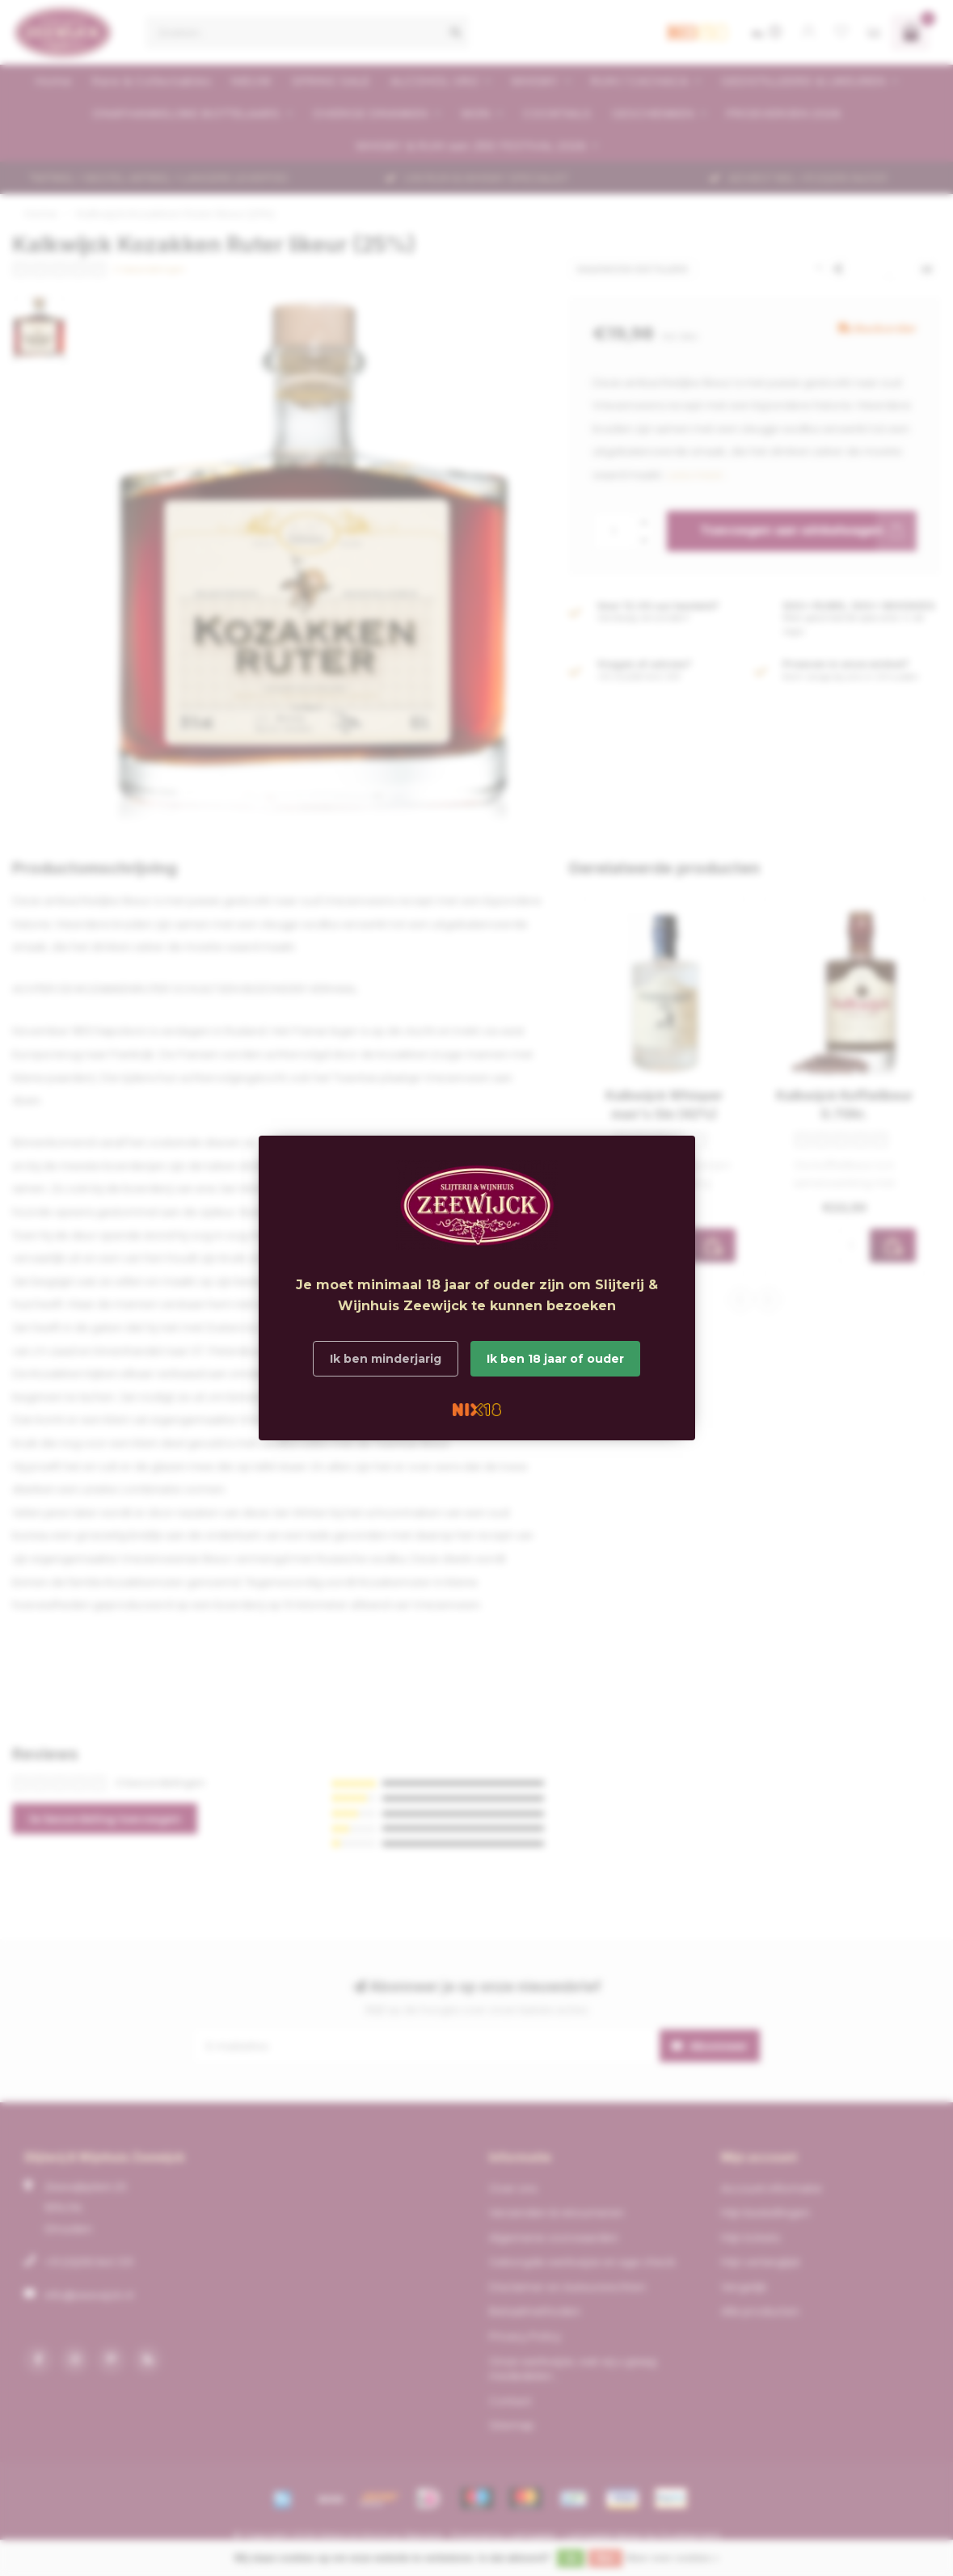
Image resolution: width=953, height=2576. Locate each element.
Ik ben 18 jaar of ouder (555, 1358)
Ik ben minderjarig (385, 1358)
